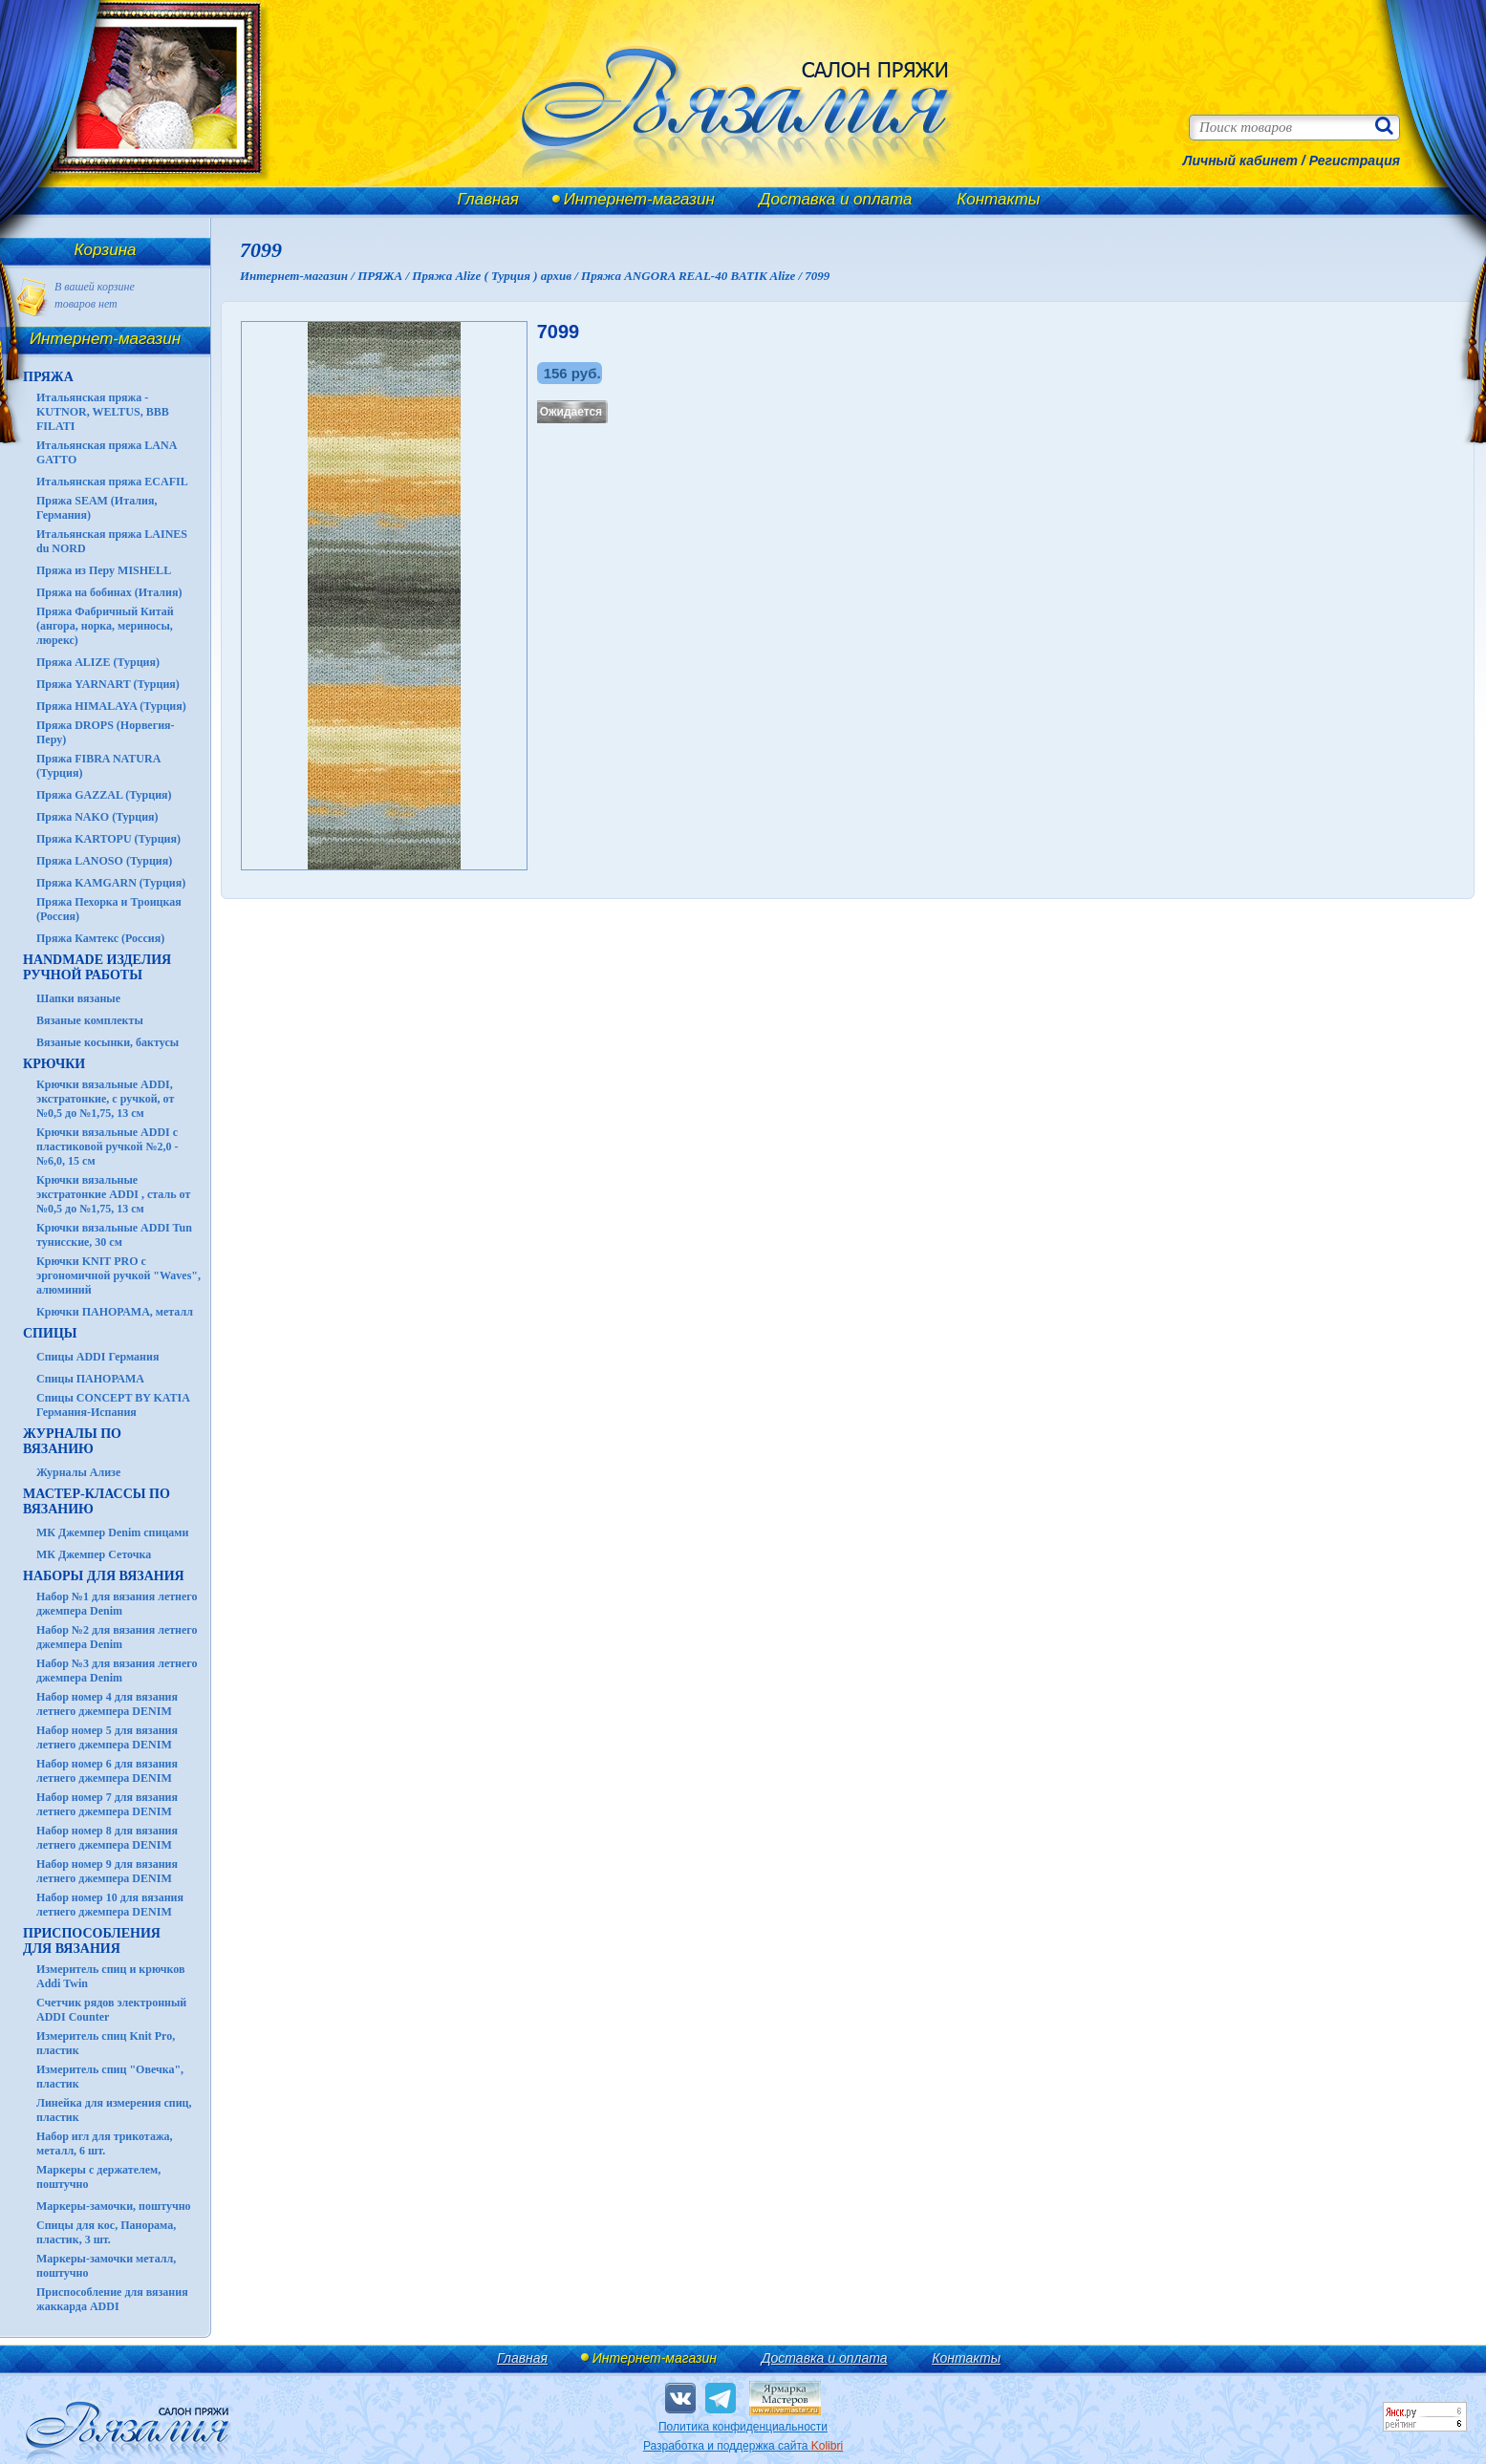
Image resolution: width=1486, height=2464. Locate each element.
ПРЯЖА (48, 377)
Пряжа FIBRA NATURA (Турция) (98, 766)
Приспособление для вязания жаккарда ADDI (112, 2299)
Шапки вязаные (78, 998)
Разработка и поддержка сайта (743, 2446)
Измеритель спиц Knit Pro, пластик (105, 2043)
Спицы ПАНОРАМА (90, 1378)
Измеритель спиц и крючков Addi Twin (110, 1976)
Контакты (998, 199)
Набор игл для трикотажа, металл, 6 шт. (104, 2143)
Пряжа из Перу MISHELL (103, 570)
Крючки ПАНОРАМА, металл (114, 1311)
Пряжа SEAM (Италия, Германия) (97, 508)
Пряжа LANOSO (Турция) (104, 861)
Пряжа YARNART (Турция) (108, 684)
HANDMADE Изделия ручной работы (97, 967)
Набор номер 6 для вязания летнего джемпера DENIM (107, 1771)
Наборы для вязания (103, 1576)
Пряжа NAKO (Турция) (97, 817)
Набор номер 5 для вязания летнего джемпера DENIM (107, 1737)
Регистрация (1354, 160)
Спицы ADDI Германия (97, 1356)
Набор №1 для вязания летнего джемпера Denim (117, 1604)
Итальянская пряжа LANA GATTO (106, 452)
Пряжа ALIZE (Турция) (98, 662)
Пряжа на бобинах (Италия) (109, 592)
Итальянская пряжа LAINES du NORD (111, 541)
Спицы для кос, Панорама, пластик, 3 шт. (106, 2232)
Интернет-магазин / (298, 275)
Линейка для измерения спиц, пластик (114, 2110)
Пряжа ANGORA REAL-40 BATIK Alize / (693, 275)
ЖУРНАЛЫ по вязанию (72, 1441)
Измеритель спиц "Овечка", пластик (109, 2076)
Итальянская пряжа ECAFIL (112, 481)
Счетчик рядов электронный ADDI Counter (111, 2010)
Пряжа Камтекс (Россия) (100, 938)
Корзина (106, 250)
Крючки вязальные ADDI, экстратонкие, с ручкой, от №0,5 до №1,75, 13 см (105, 1099)
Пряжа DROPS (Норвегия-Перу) (105, 732)
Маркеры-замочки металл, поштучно (106, 2266)
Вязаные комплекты (89, 1020)
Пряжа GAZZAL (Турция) (104, 795)
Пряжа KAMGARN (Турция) (110, 882)
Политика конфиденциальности (743, 2426)
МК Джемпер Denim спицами (112, 1532)
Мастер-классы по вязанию (96, 1501)
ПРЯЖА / (384, 275)
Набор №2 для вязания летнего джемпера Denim (117, 1637)
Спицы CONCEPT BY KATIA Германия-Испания (112, 1405)
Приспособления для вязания (92, 1941)
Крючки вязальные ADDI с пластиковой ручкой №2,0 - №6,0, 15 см (107, 1146)
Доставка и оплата (836, 199)
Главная (488, 199)
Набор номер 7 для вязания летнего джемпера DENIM (107, 1804)
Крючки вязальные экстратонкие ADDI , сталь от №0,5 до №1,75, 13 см (113, 1194)
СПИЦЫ (50, 1333)
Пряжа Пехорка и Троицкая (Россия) (109, 909)
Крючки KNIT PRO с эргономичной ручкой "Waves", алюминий (118, 1275)
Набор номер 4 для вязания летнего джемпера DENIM (107, 1704)
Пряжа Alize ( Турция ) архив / (496, 275)
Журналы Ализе (78, 1472)
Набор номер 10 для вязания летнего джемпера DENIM (109, 1904)
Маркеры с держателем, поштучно (98, 2177)
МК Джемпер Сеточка (93, 1554)
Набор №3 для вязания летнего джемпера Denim (117, 1670)
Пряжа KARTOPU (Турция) (108, 839)
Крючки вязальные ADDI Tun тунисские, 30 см (114, 1235)
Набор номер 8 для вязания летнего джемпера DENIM (107, 1838)
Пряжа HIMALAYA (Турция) (111, 706)
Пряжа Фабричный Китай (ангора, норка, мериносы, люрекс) (105, 626)
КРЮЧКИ (54, 1064)
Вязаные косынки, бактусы (107, 1042)
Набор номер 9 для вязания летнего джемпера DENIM (107, 1871)
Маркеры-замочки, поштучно (113, 2206)
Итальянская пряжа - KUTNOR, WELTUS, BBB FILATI (102, 412)
